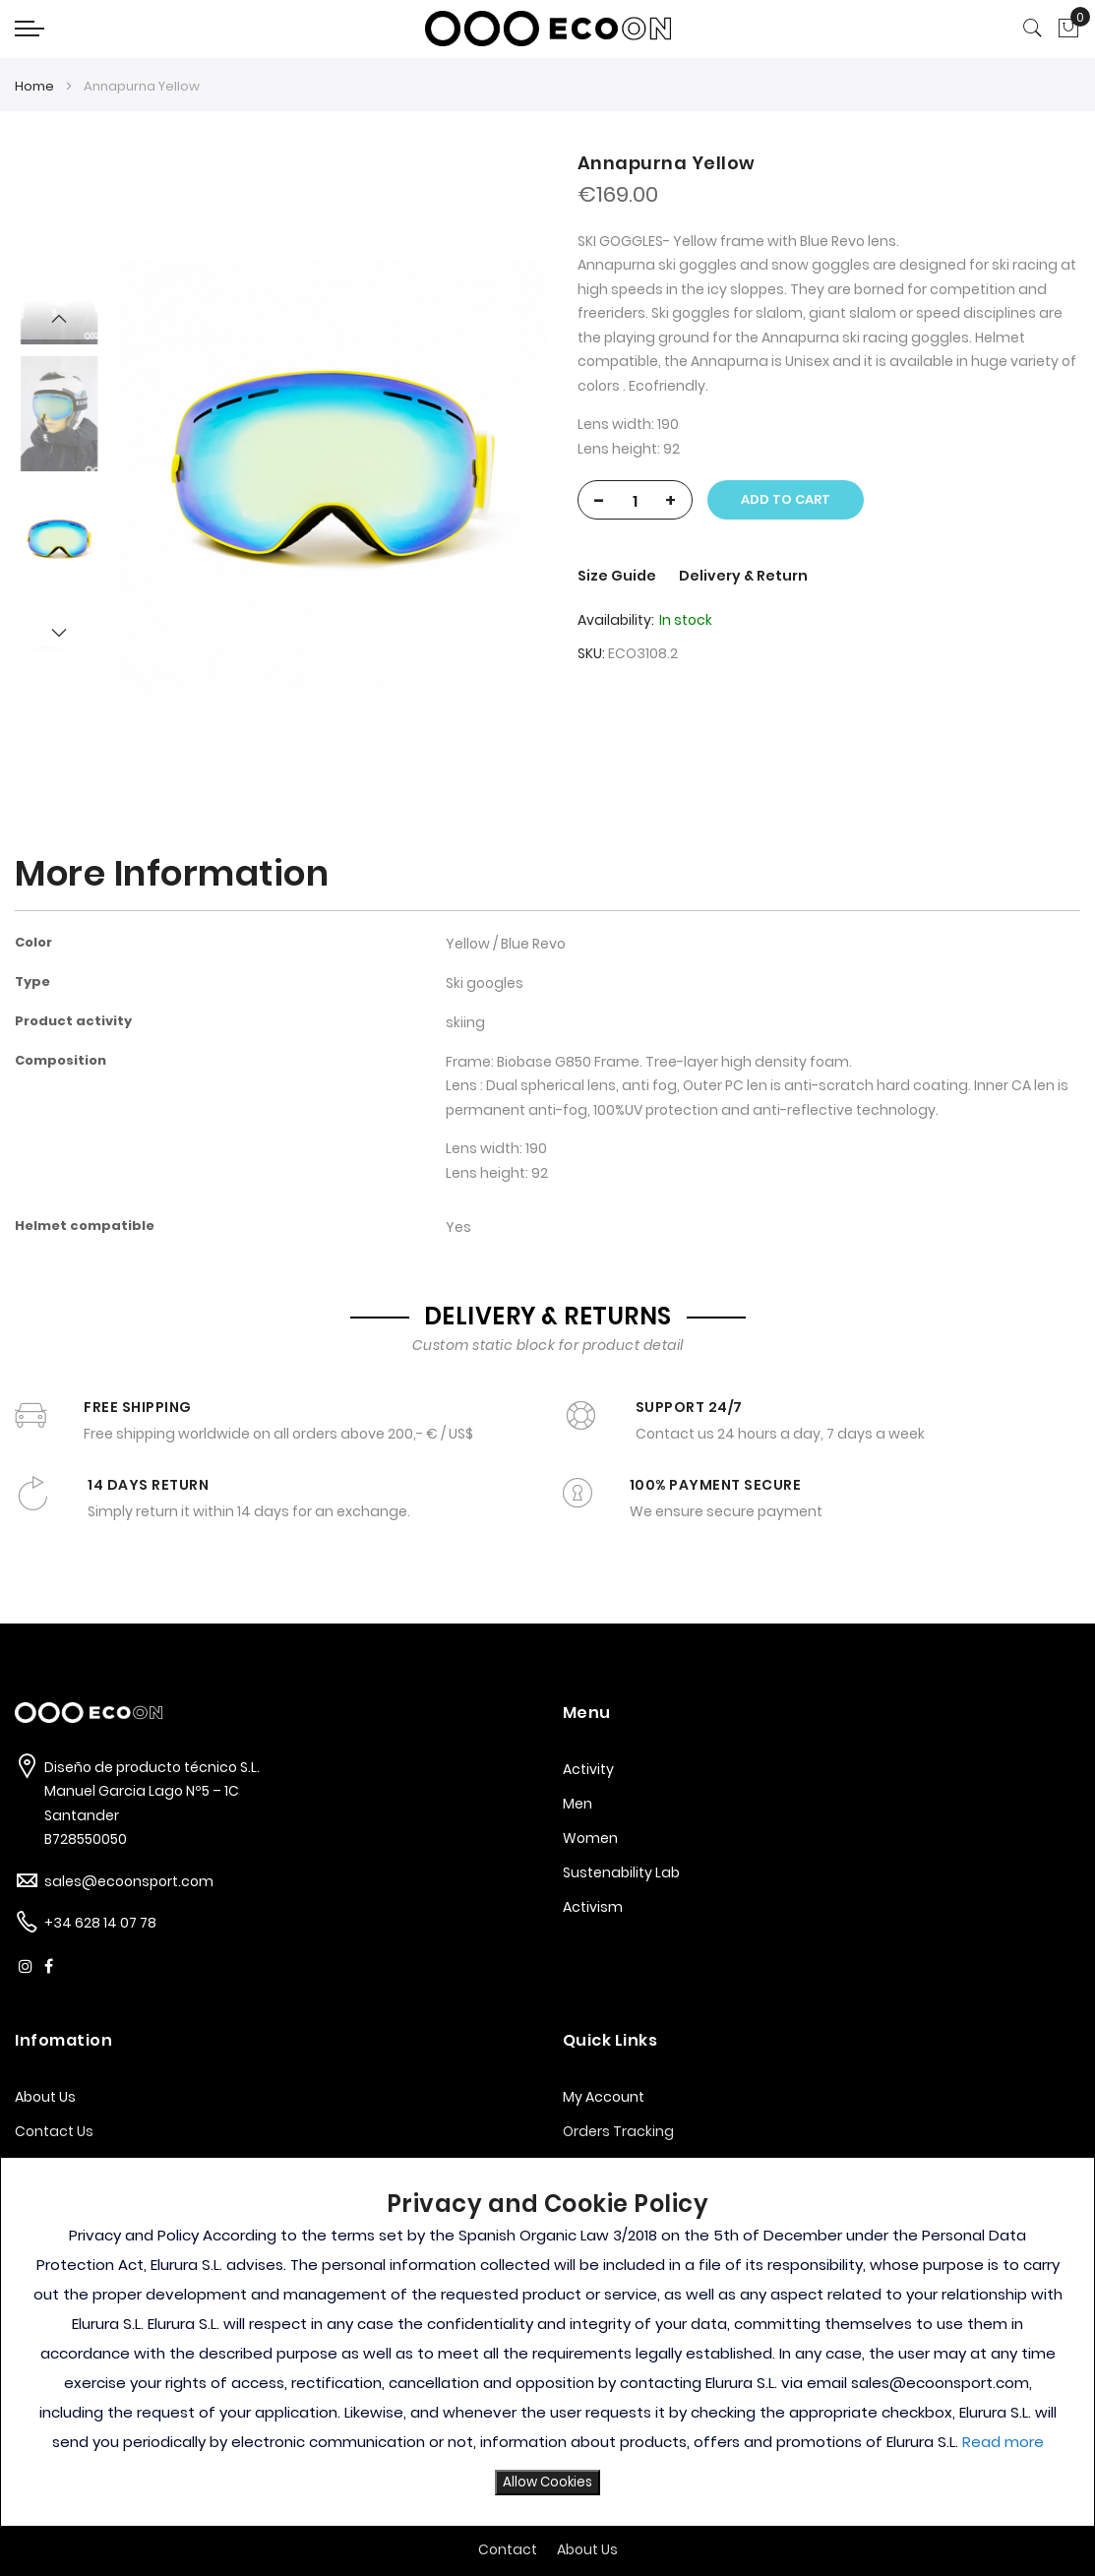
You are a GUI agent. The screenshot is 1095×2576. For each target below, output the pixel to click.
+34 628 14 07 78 (100, 1922)
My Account (603, 2097)
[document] (547, 2341)
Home (34, 86)
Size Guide (618, 575)
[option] (59, 540)
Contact (507, 2549)
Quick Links (610, 2040)
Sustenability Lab (621, 1872)
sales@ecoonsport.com (128, 1881)
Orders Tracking (618, 2131)
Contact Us (54, 2131)
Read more (1003, 2441)
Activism (593, 1907)
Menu (587, 1712)
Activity (588, 1769)
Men (577, 1803)
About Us (45, 2097)
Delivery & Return (743, 575)
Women (590, 1838)
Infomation (63, 2040)
